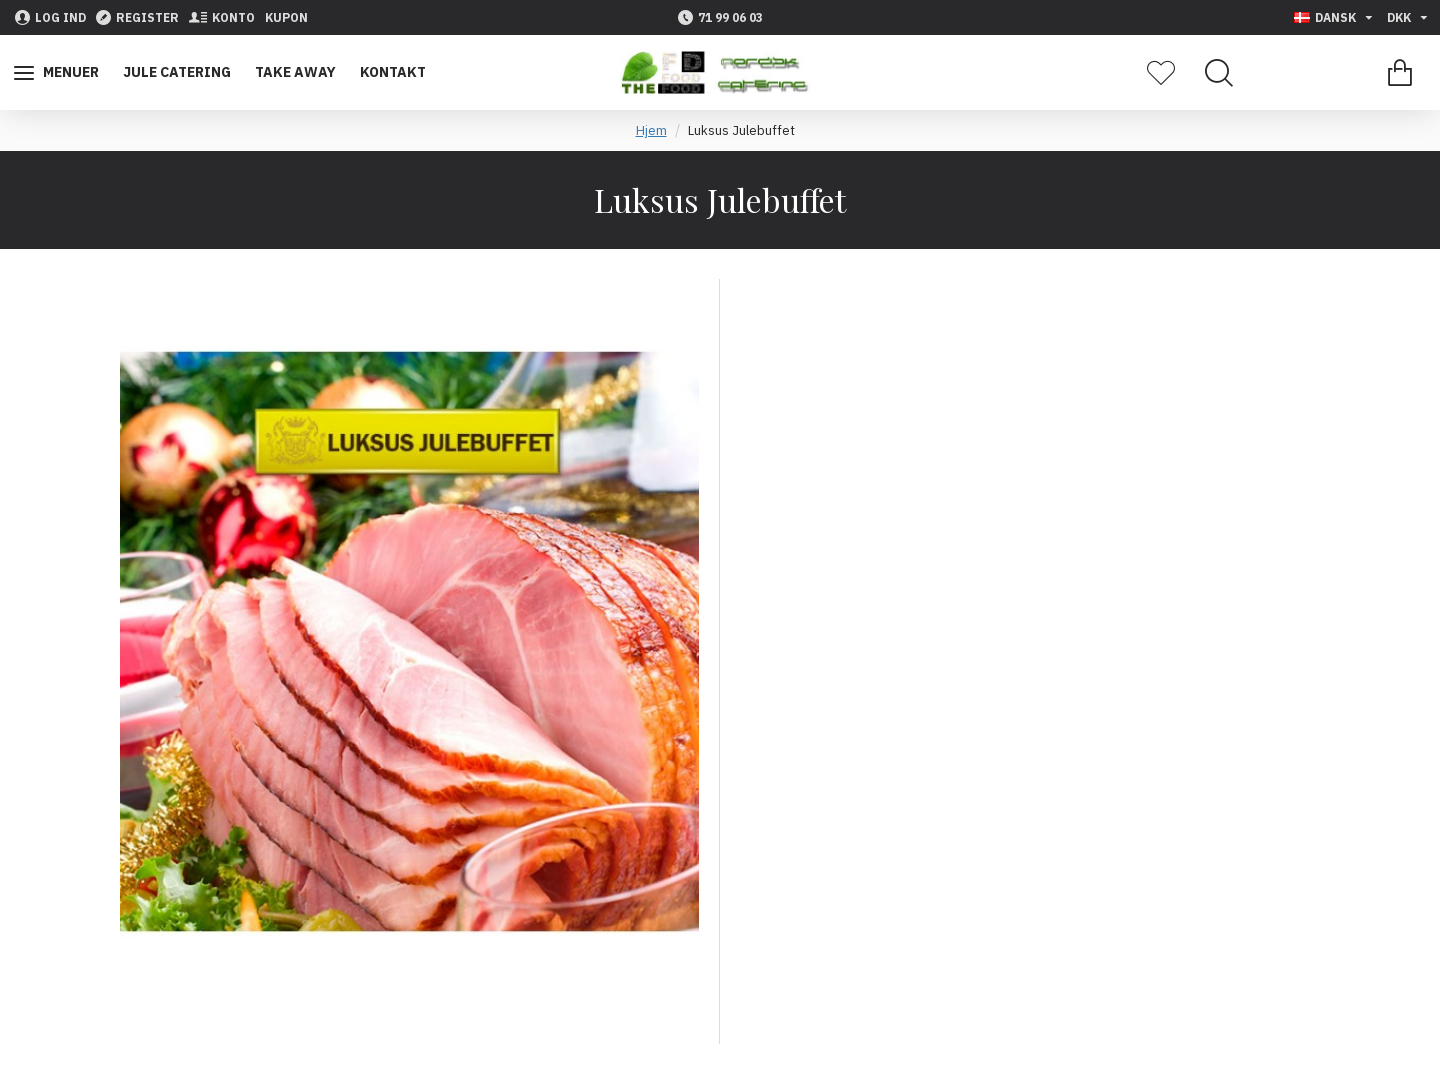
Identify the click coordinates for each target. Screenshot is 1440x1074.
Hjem (651, 130)
